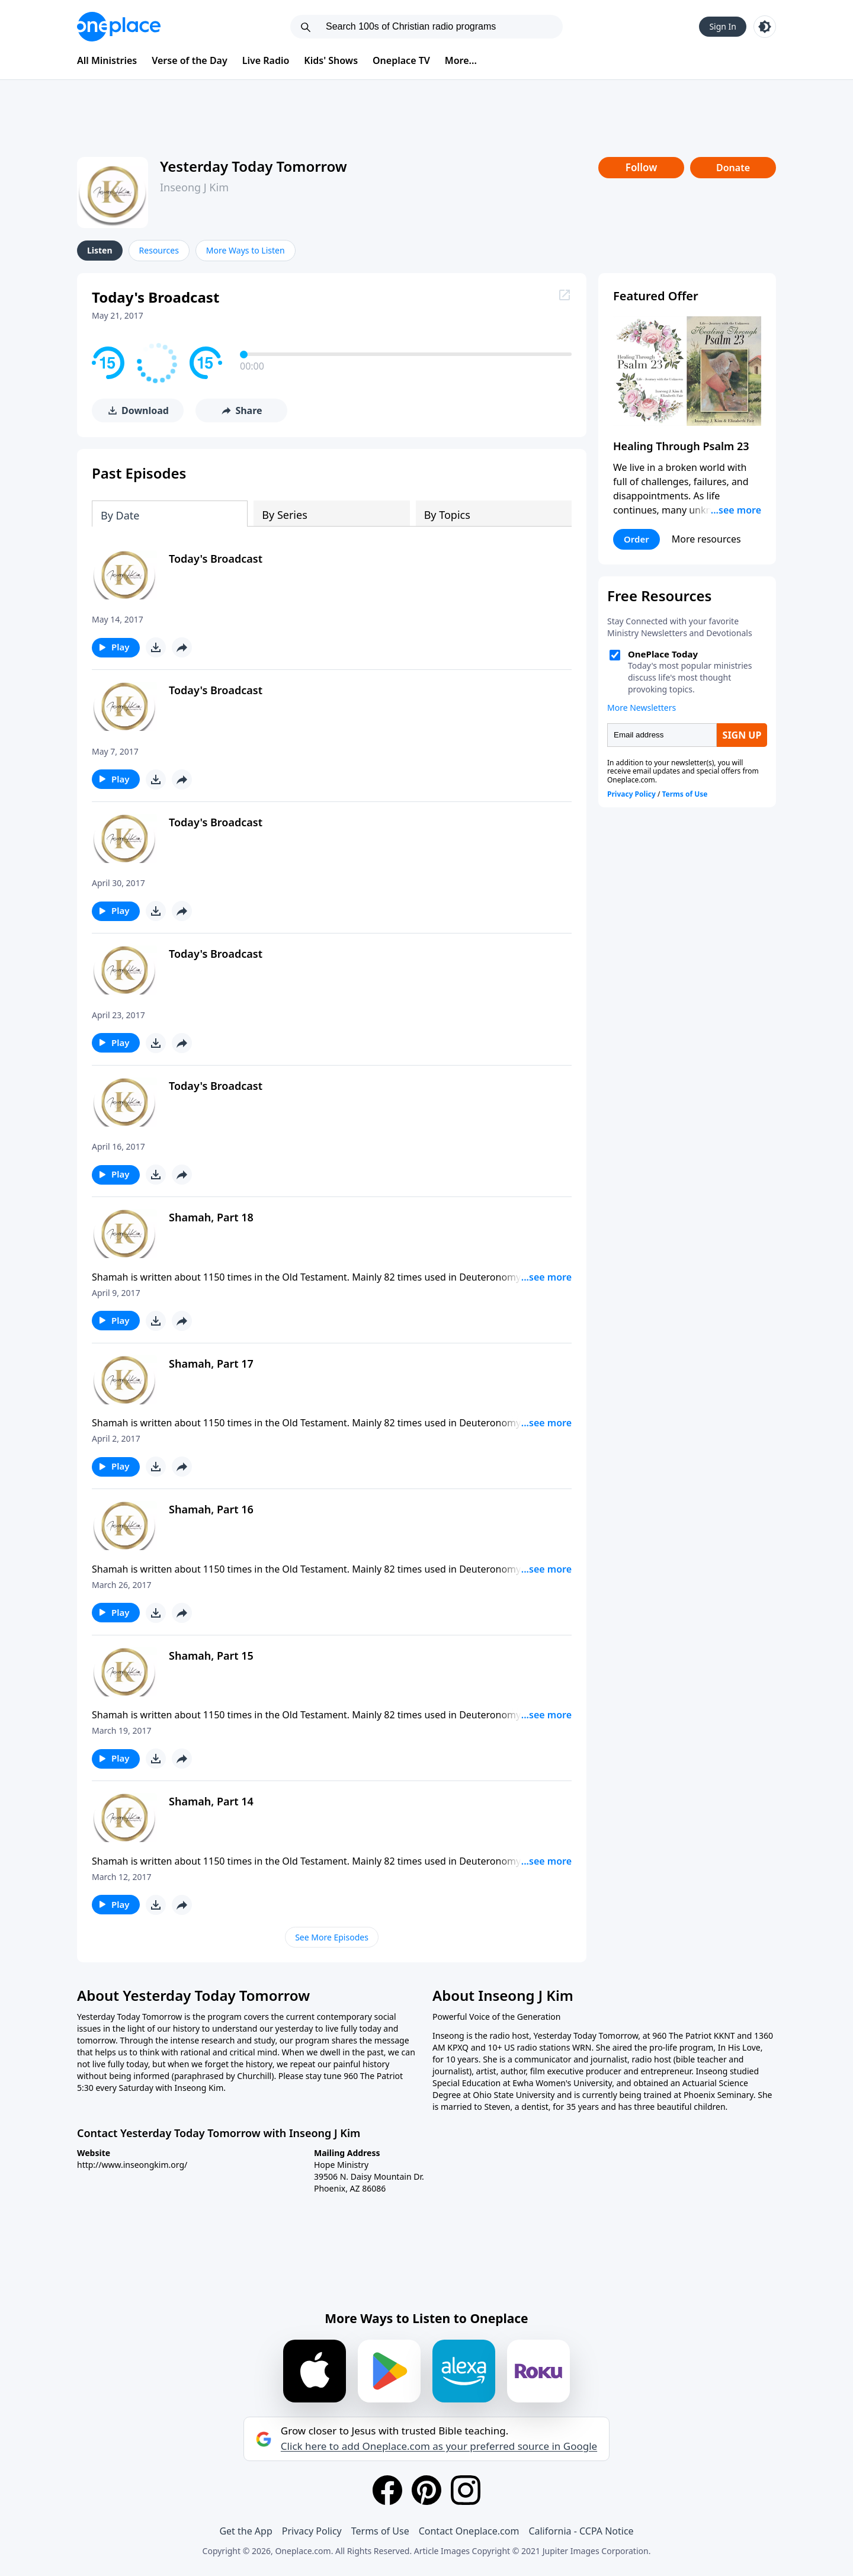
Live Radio (266, 60)
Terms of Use (380, 2530)
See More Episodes (331, 1937)
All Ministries (107, 60)
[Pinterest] (426, 2490)
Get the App (245, 2530)
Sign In (722, 26)
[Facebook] (387, 2490)
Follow (642, 167)
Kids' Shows (331, 60)
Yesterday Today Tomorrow (253, 166)
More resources (706, 539)
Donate (733, 167)
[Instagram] (465, 2490)
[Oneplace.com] (119, 26)
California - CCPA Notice (580, 2530)
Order (636, 539)
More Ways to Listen (245, 250)
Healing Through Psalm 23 (681, 446)
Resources (159, 250)
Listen (100, 250)
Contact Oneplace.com (469, 2530)
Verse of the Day (189, 60)
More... (461, 60)
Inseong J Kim (194, 187)
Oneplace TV (401, 60)
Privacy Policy (312, 2530)
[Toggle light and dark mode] (764, 26)
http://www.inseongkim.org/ (132, 2164)
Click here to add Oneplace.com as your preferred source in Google (439, 2446)
